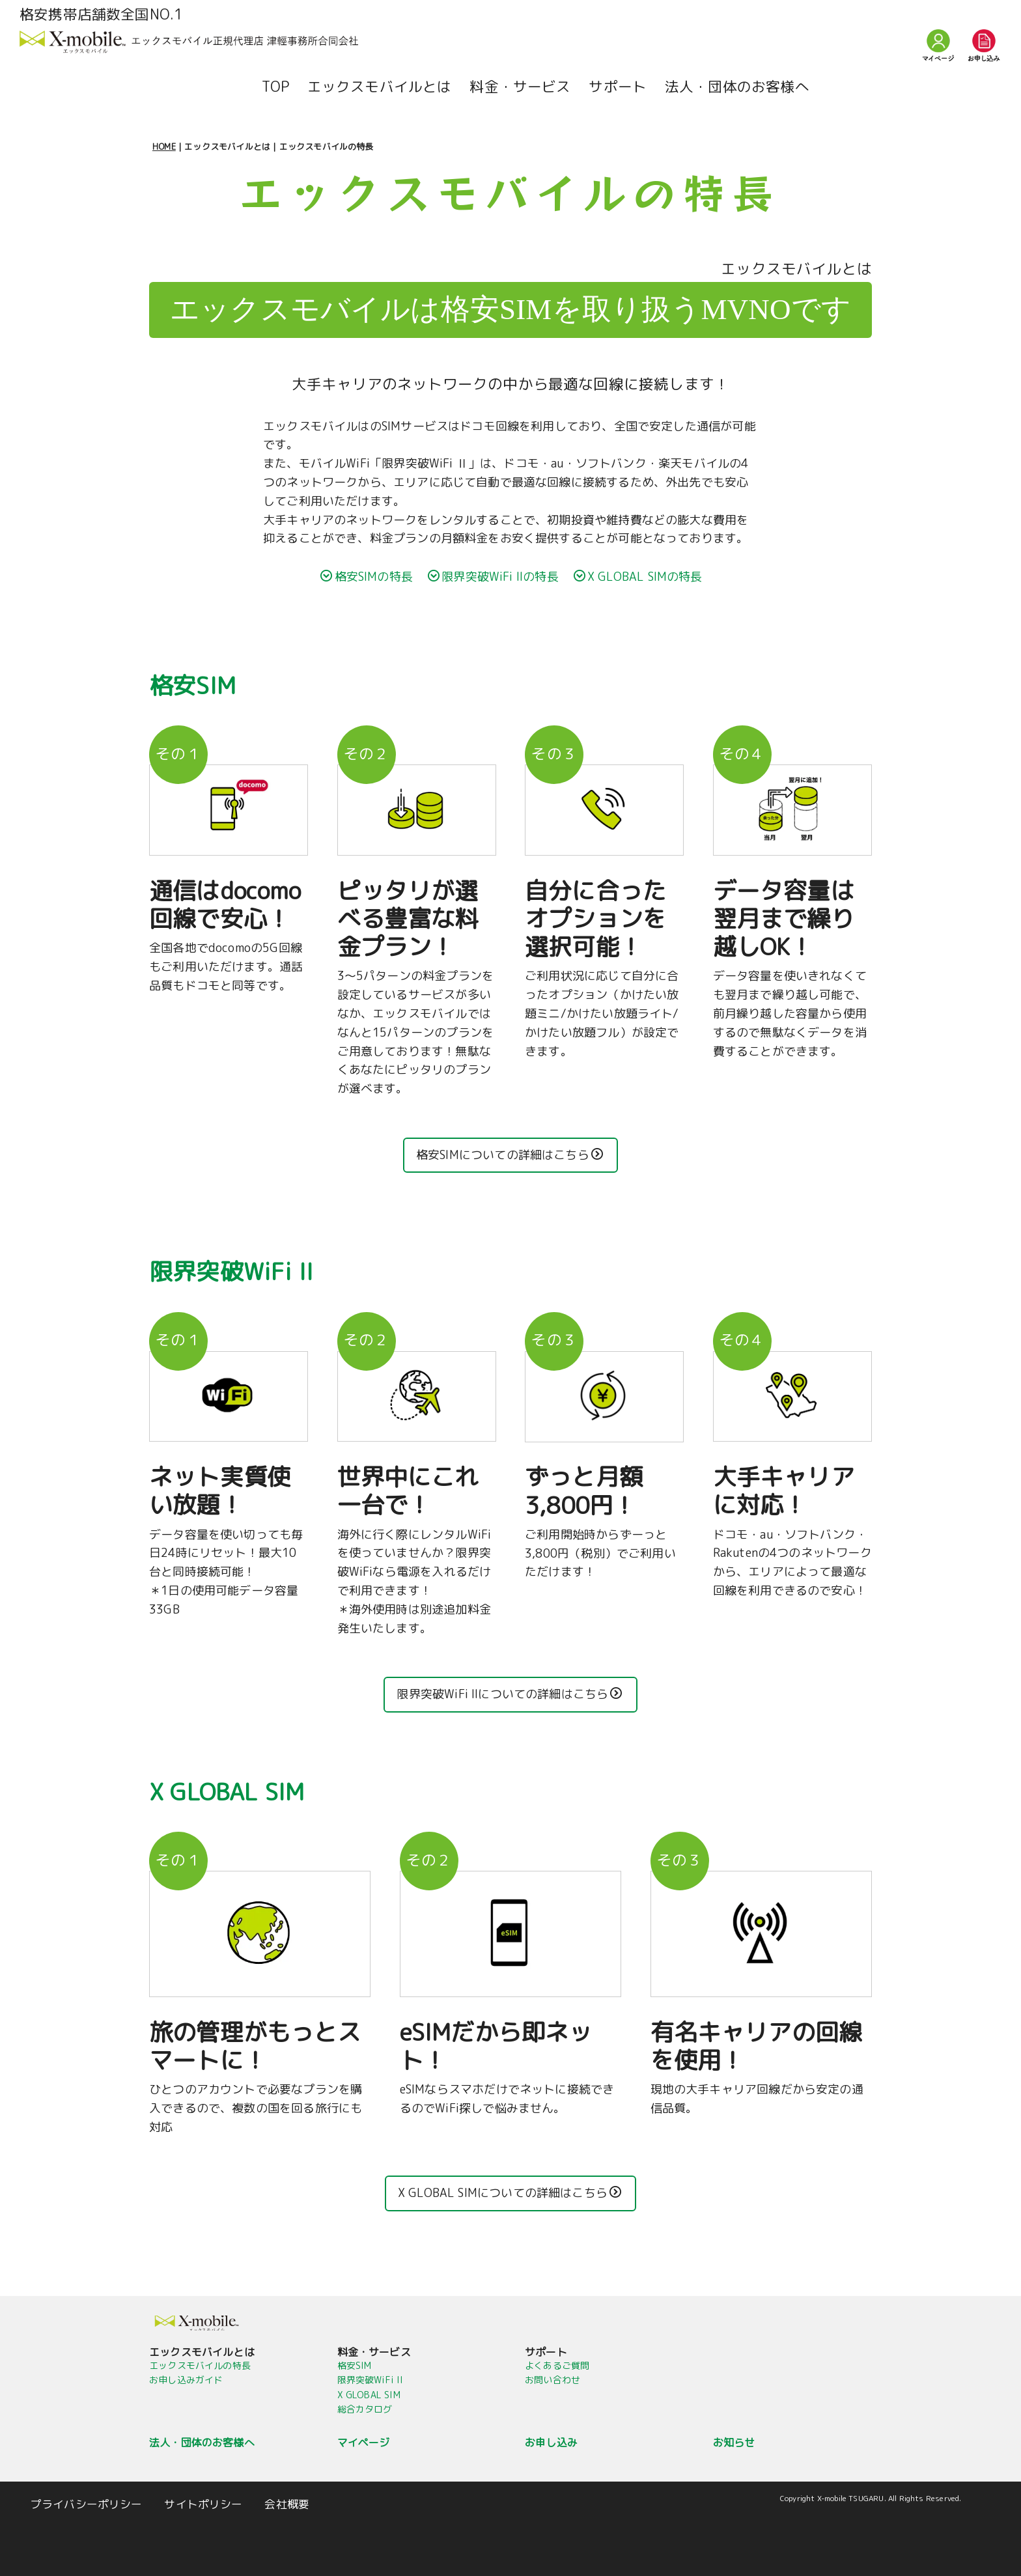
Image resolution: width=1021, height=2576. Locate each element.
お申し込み (551, 2442)
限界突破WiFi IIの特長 (493, 576)
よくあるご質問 (557, 2365)
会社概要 (286, 2504)
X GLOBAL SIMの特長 (638, 576)
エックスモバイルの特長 (200, 2365)
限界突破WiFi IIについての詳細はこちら (509, 1694)
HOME (164, 146)
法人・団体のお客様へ (737, 86)
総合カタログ (365, 2409)
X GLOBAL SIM (368, 2394)
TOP (275, 86)
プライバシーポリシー (87, 2504)
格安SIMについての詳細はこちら (509, 1155)
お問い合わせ (552, 2379)
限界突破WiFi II (370, 2379)
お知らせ (734, 2442)
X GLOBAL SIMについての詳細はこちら (509, 2193)
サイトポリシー (203, 2504)
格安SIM (354, 2365)
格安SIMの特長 (366, 576)
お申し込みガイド (186, 2379)
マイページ (363, 2442)
